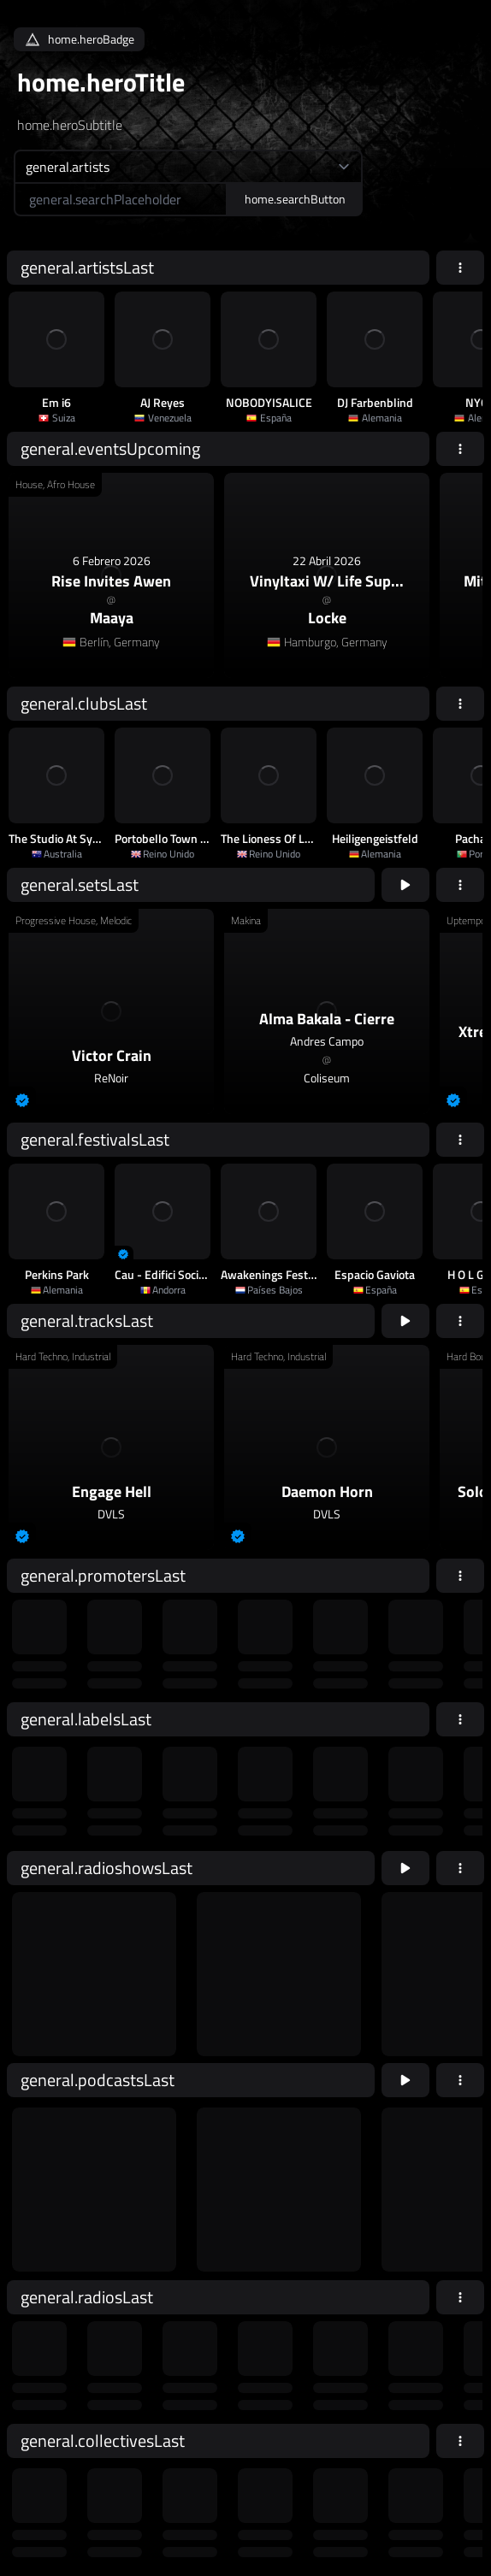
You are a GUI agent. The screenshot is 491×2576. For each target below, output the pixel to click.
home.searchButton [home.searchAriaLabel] (295, 199)
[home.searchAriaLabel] (121, 199)
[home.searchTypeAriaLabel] (188, 166)
